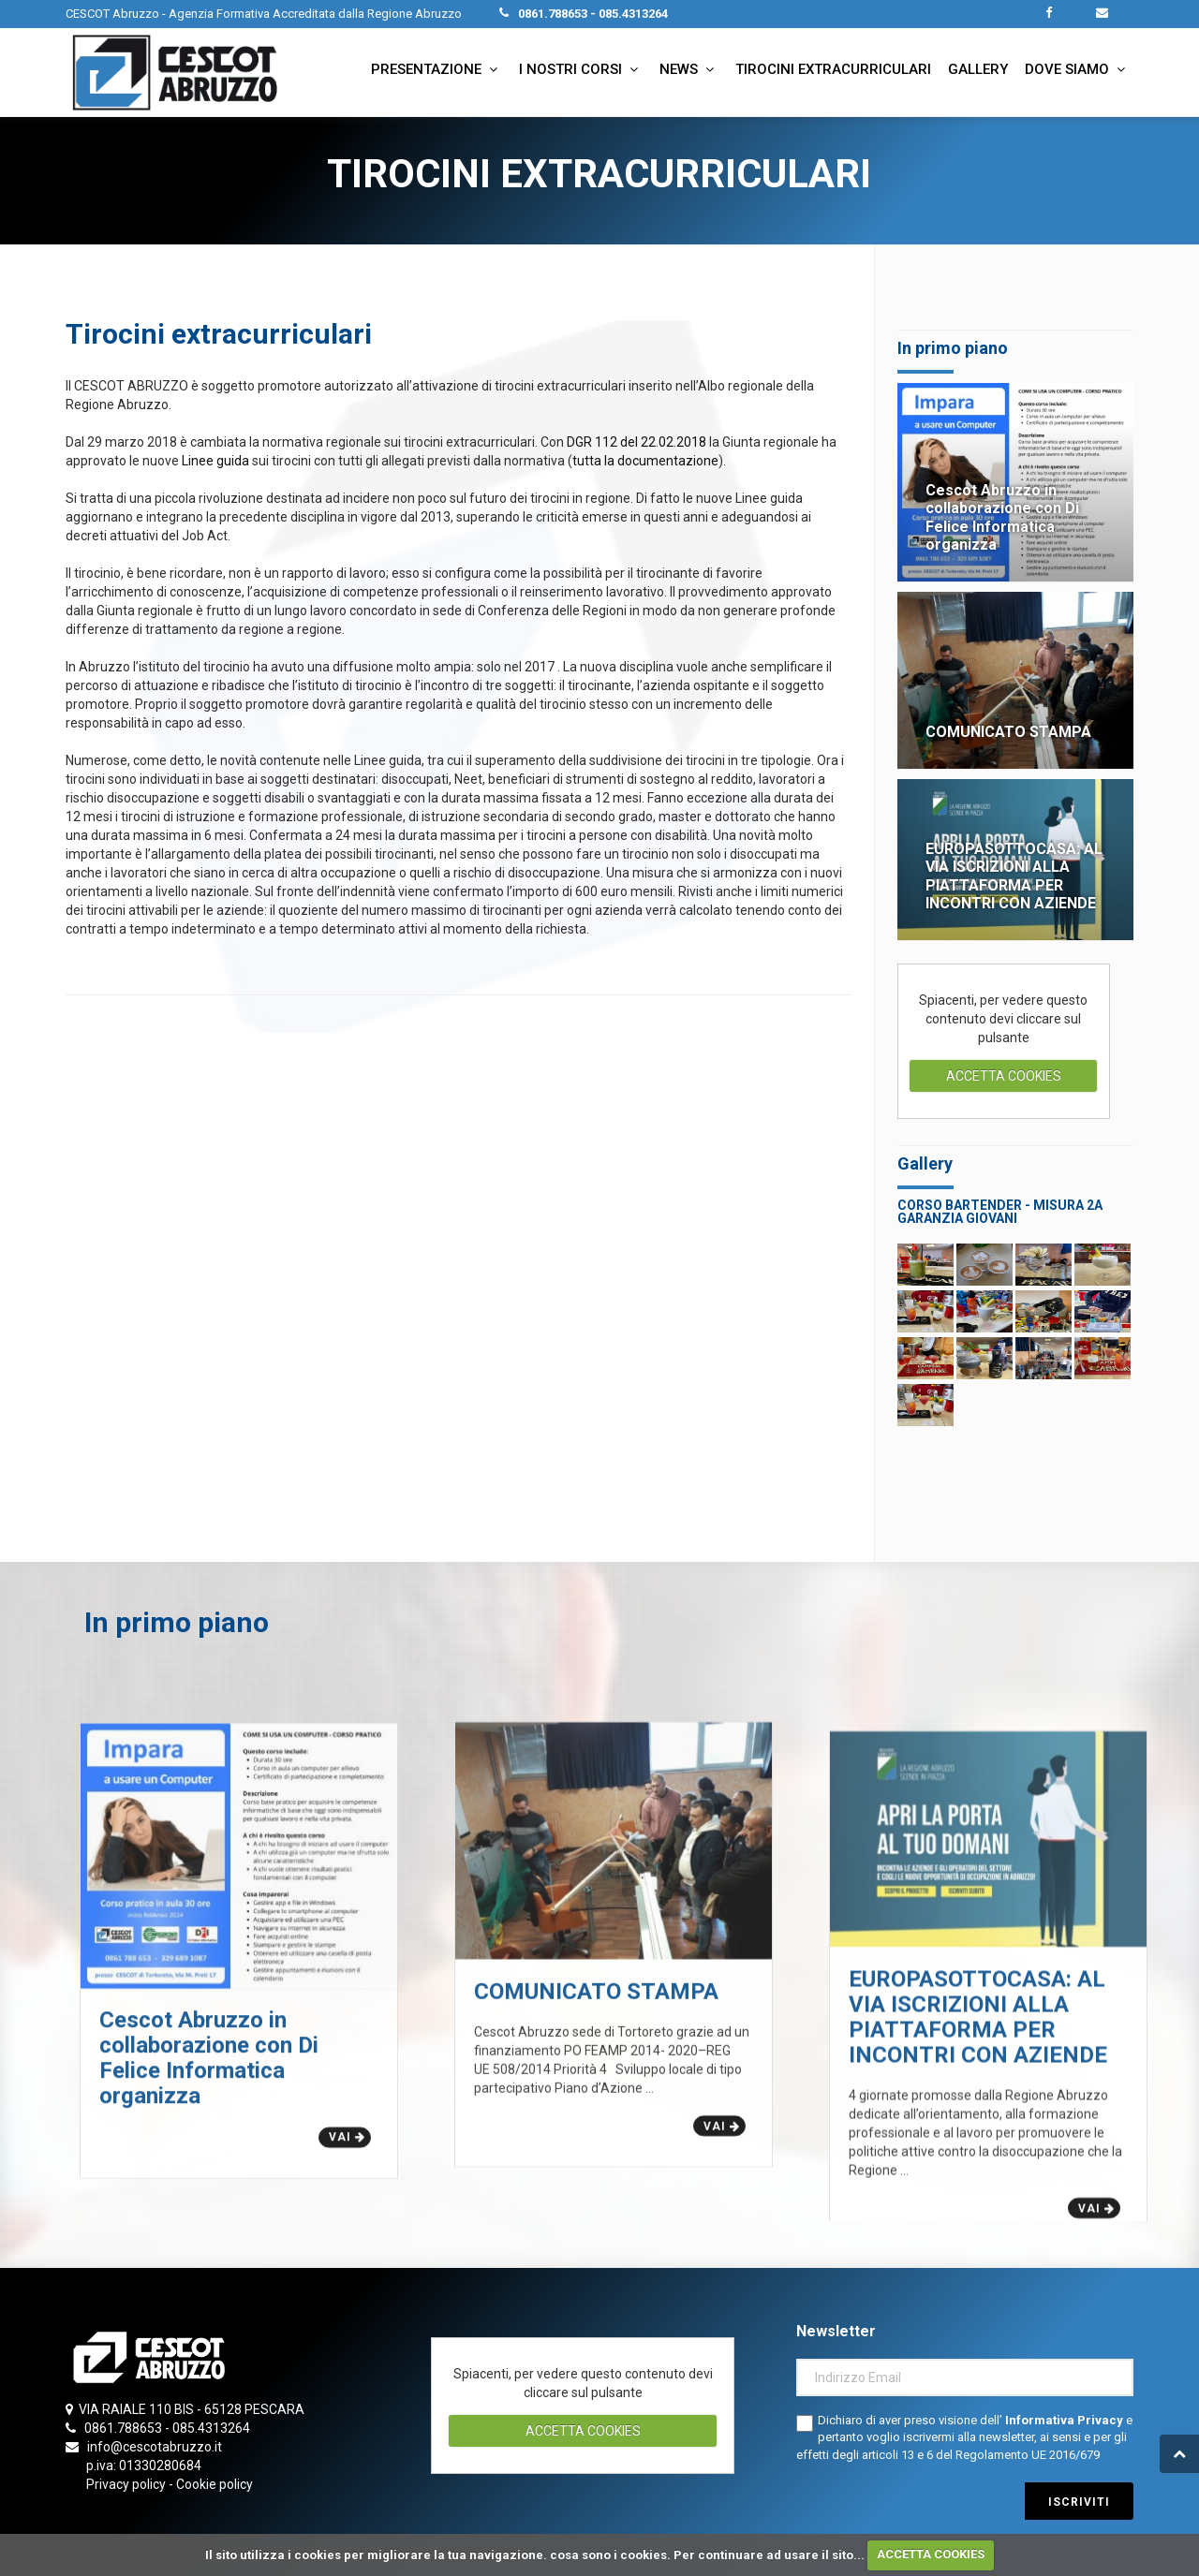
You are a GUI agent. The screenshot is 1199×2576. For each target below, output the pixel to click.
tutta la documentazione (645, 460)
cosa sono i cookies (608, 2554)
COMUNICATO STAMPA (1008, 732)
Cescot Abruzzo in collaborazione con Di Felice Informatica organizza (1002, 517)
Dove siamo (1077, 69)
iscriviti (1079, 2502)
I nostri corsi (581, 69)
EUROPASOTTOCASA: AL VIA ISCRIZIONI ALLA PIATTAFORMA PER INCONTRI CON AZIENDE (1014, 876)
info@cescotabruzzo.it (154, 2446)
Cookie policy (214, 2484)
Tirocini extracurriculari (833, 69)
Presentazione (436, 69)
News (688, 69)
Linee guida (215, 460)
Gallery (978, 69)
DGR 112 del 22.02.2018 (635, 441)
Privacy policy (126, 2484)
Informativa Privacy (1065, 2420)
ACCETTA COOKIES (930, 2554)
